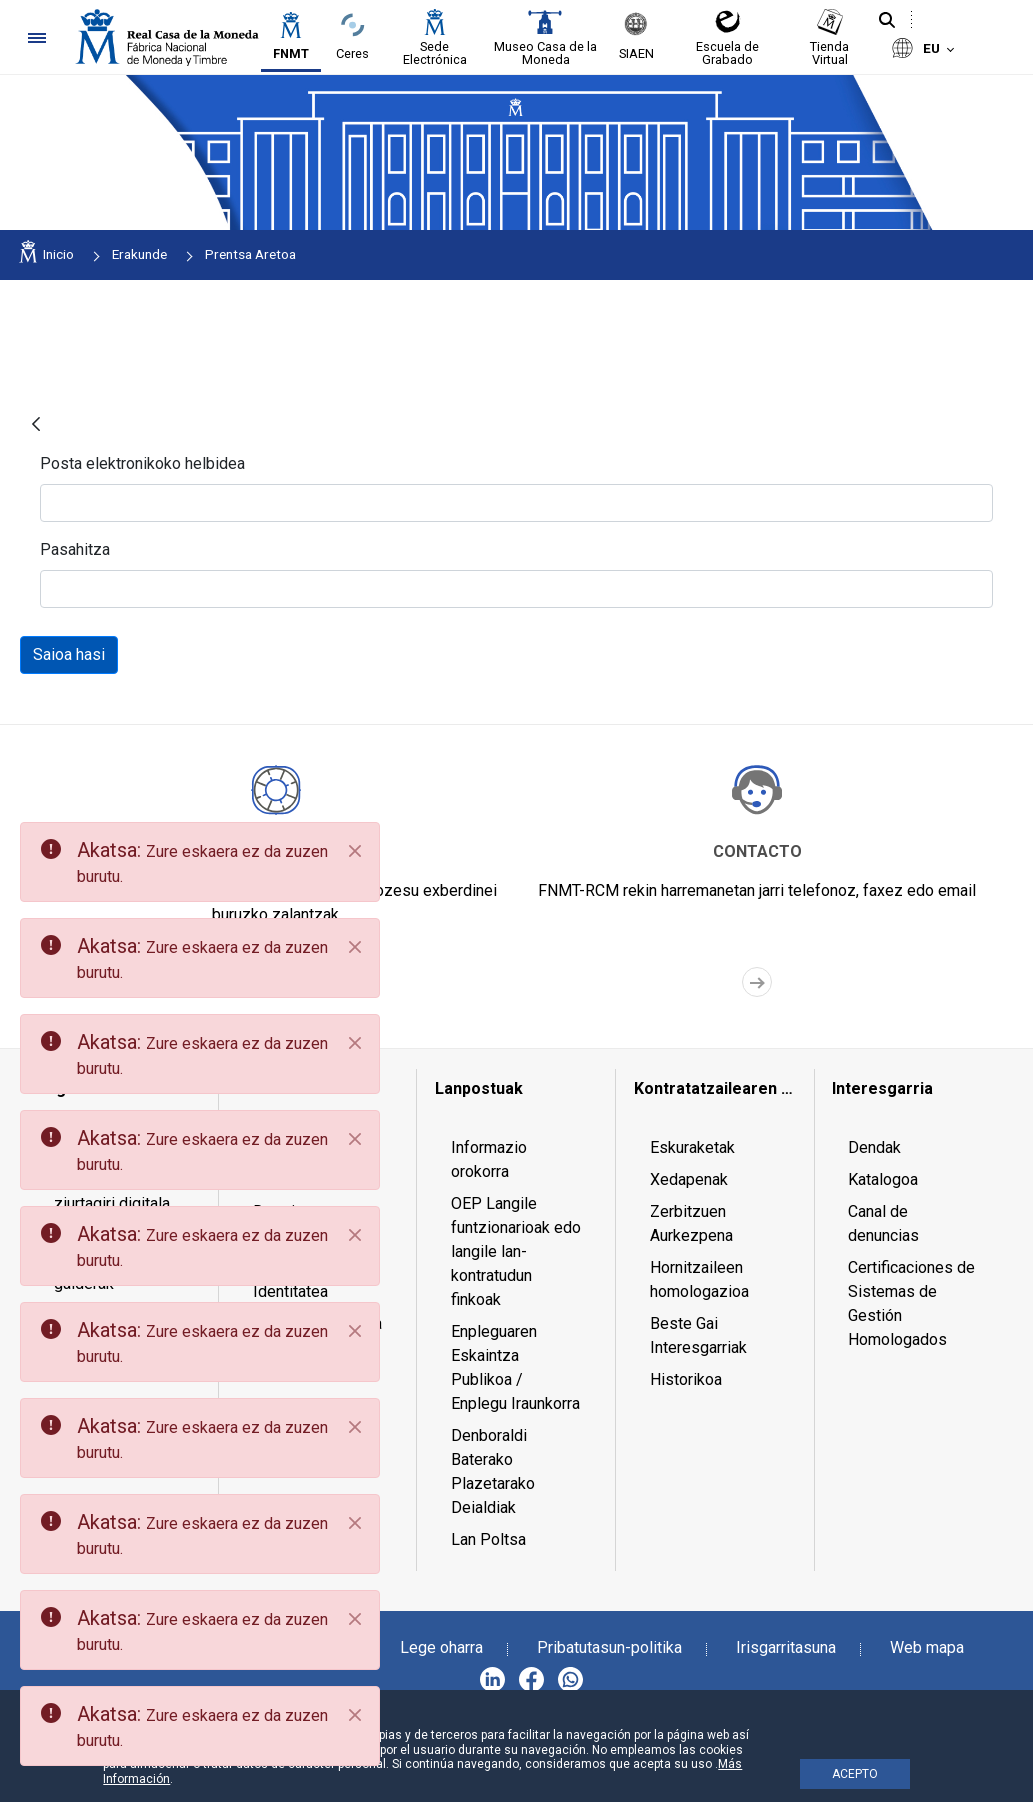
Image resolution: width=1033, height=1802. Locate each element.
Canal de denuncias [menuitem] (883, 1223)
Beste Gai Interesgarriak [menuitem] (698, 1335)
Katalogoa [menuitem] (883, 1179)
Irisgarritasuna (786, 1647)
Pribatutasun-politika (609, 1647)
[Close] (355, 851)
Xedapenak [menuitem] (689, 1179)
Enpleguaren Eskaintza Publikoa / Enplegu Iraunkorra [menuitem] (515, 1367)
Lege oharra (441, 1647)
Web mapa (927, 1647)
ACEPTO (855, 1774)
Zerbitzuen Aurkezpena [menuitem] (691, 1223)
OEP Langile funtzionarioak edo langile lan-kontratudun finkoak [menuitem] (516, 1251)
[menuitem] (516, 1089)
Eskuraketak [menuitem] (692, 1147)
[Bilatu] (887, 21)
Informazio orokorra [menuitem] (489, 1159)
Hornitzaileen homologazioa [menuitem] (699, 1279)
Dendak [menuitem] (874, 1147)
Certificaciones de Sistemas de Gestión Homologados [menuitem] (911, 1303)
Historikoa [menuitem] (686, 1379)
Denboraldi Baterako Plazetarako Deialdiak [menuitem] (493, 1471)
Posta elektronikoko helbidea (142, 463)
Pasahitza (75, 549)
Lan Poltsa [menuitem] (488, 1539)
